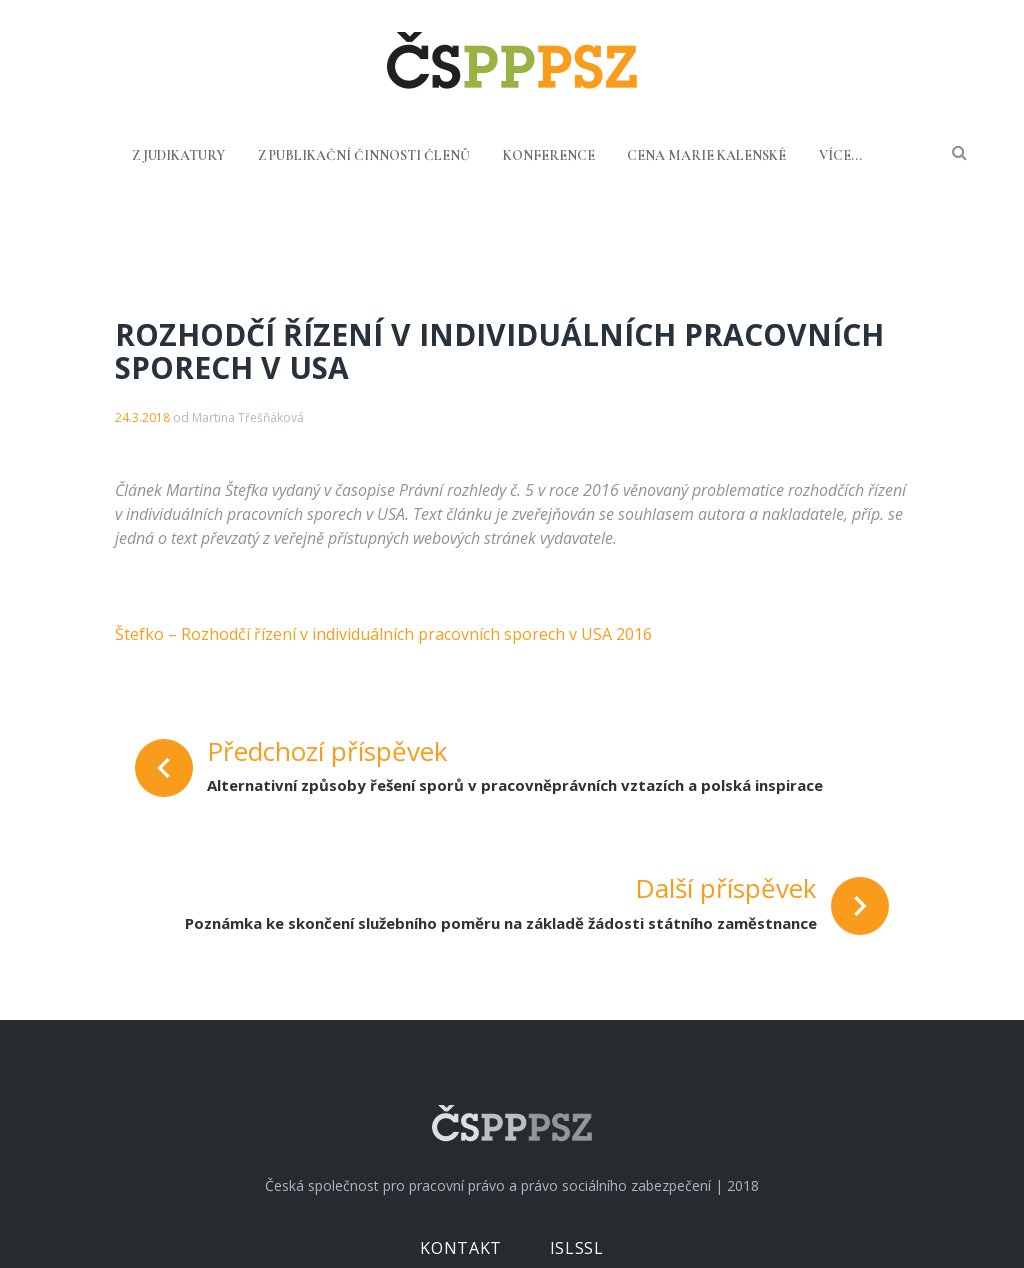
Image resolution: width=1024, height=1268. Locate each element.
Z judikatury (178, 155)
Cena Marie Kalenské (706, 155)
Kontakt (460, 1248)
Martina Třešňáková (248, 417)
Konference (549, 155)
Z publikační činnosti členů (364, 155)
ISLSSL (577, 1248)
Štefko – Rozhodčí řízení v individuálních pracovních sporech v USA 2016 (383, 634)
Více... (840, 155)
